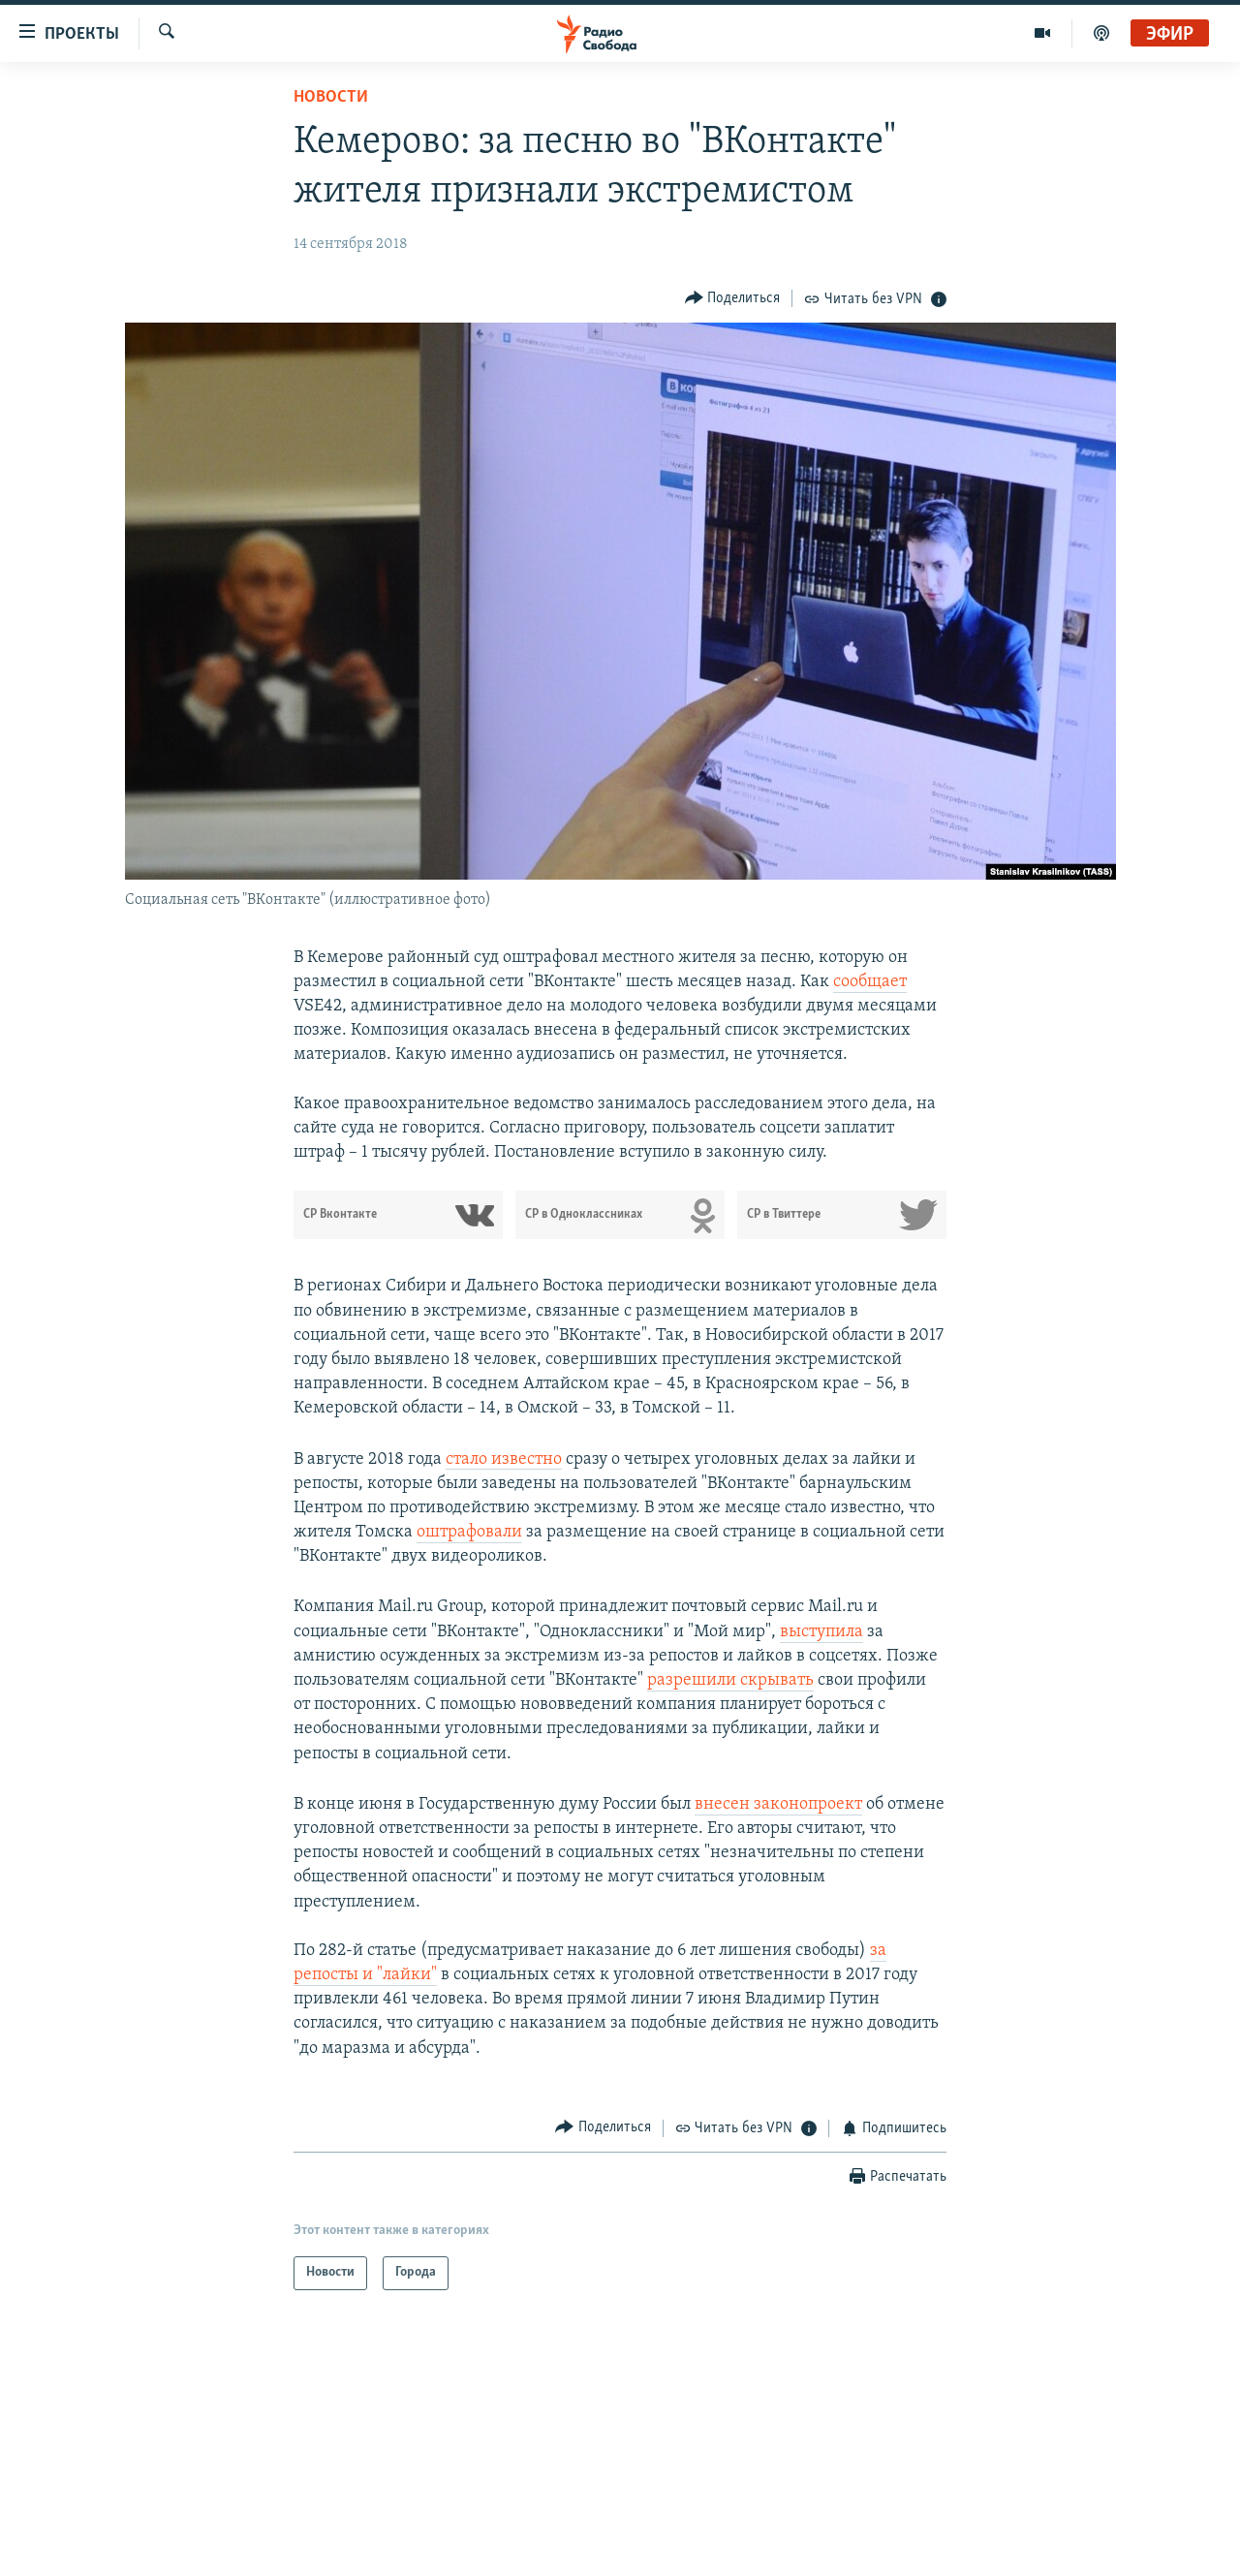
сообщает (870, 982)
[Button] (733, 298)
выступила (821, 1632)
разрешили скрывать (730, 1680)
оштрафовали (469, 1532)
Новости (331, 97)
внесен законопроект (778, 1804)
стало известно (504, 1459)
